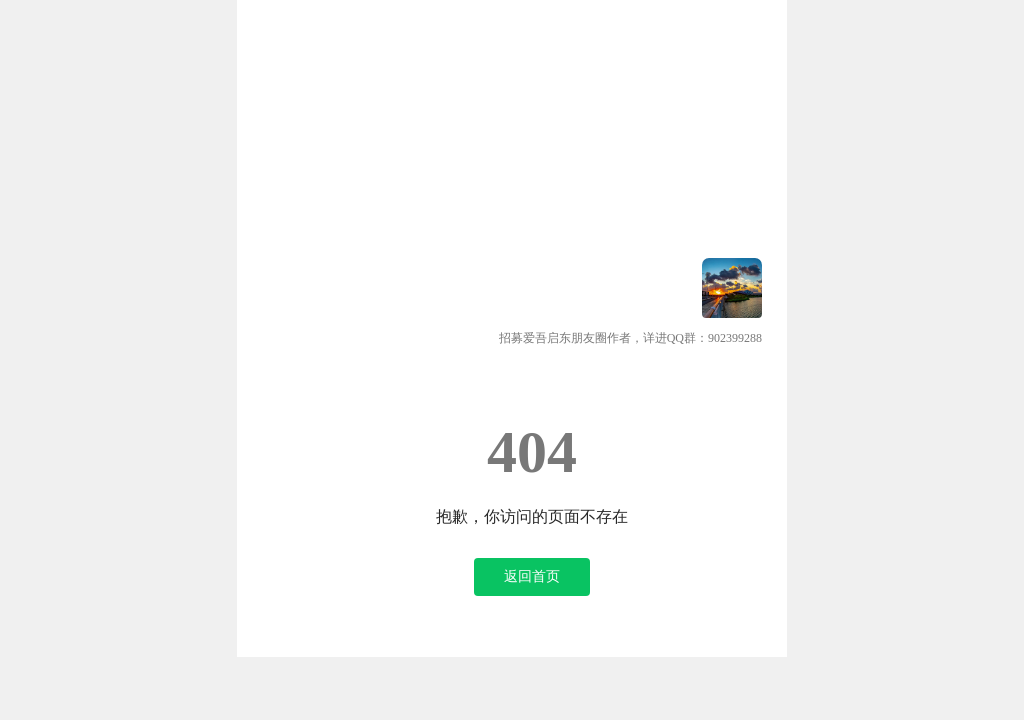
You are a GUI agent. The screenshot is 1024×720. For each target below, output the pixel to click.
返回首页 (532, 576)
